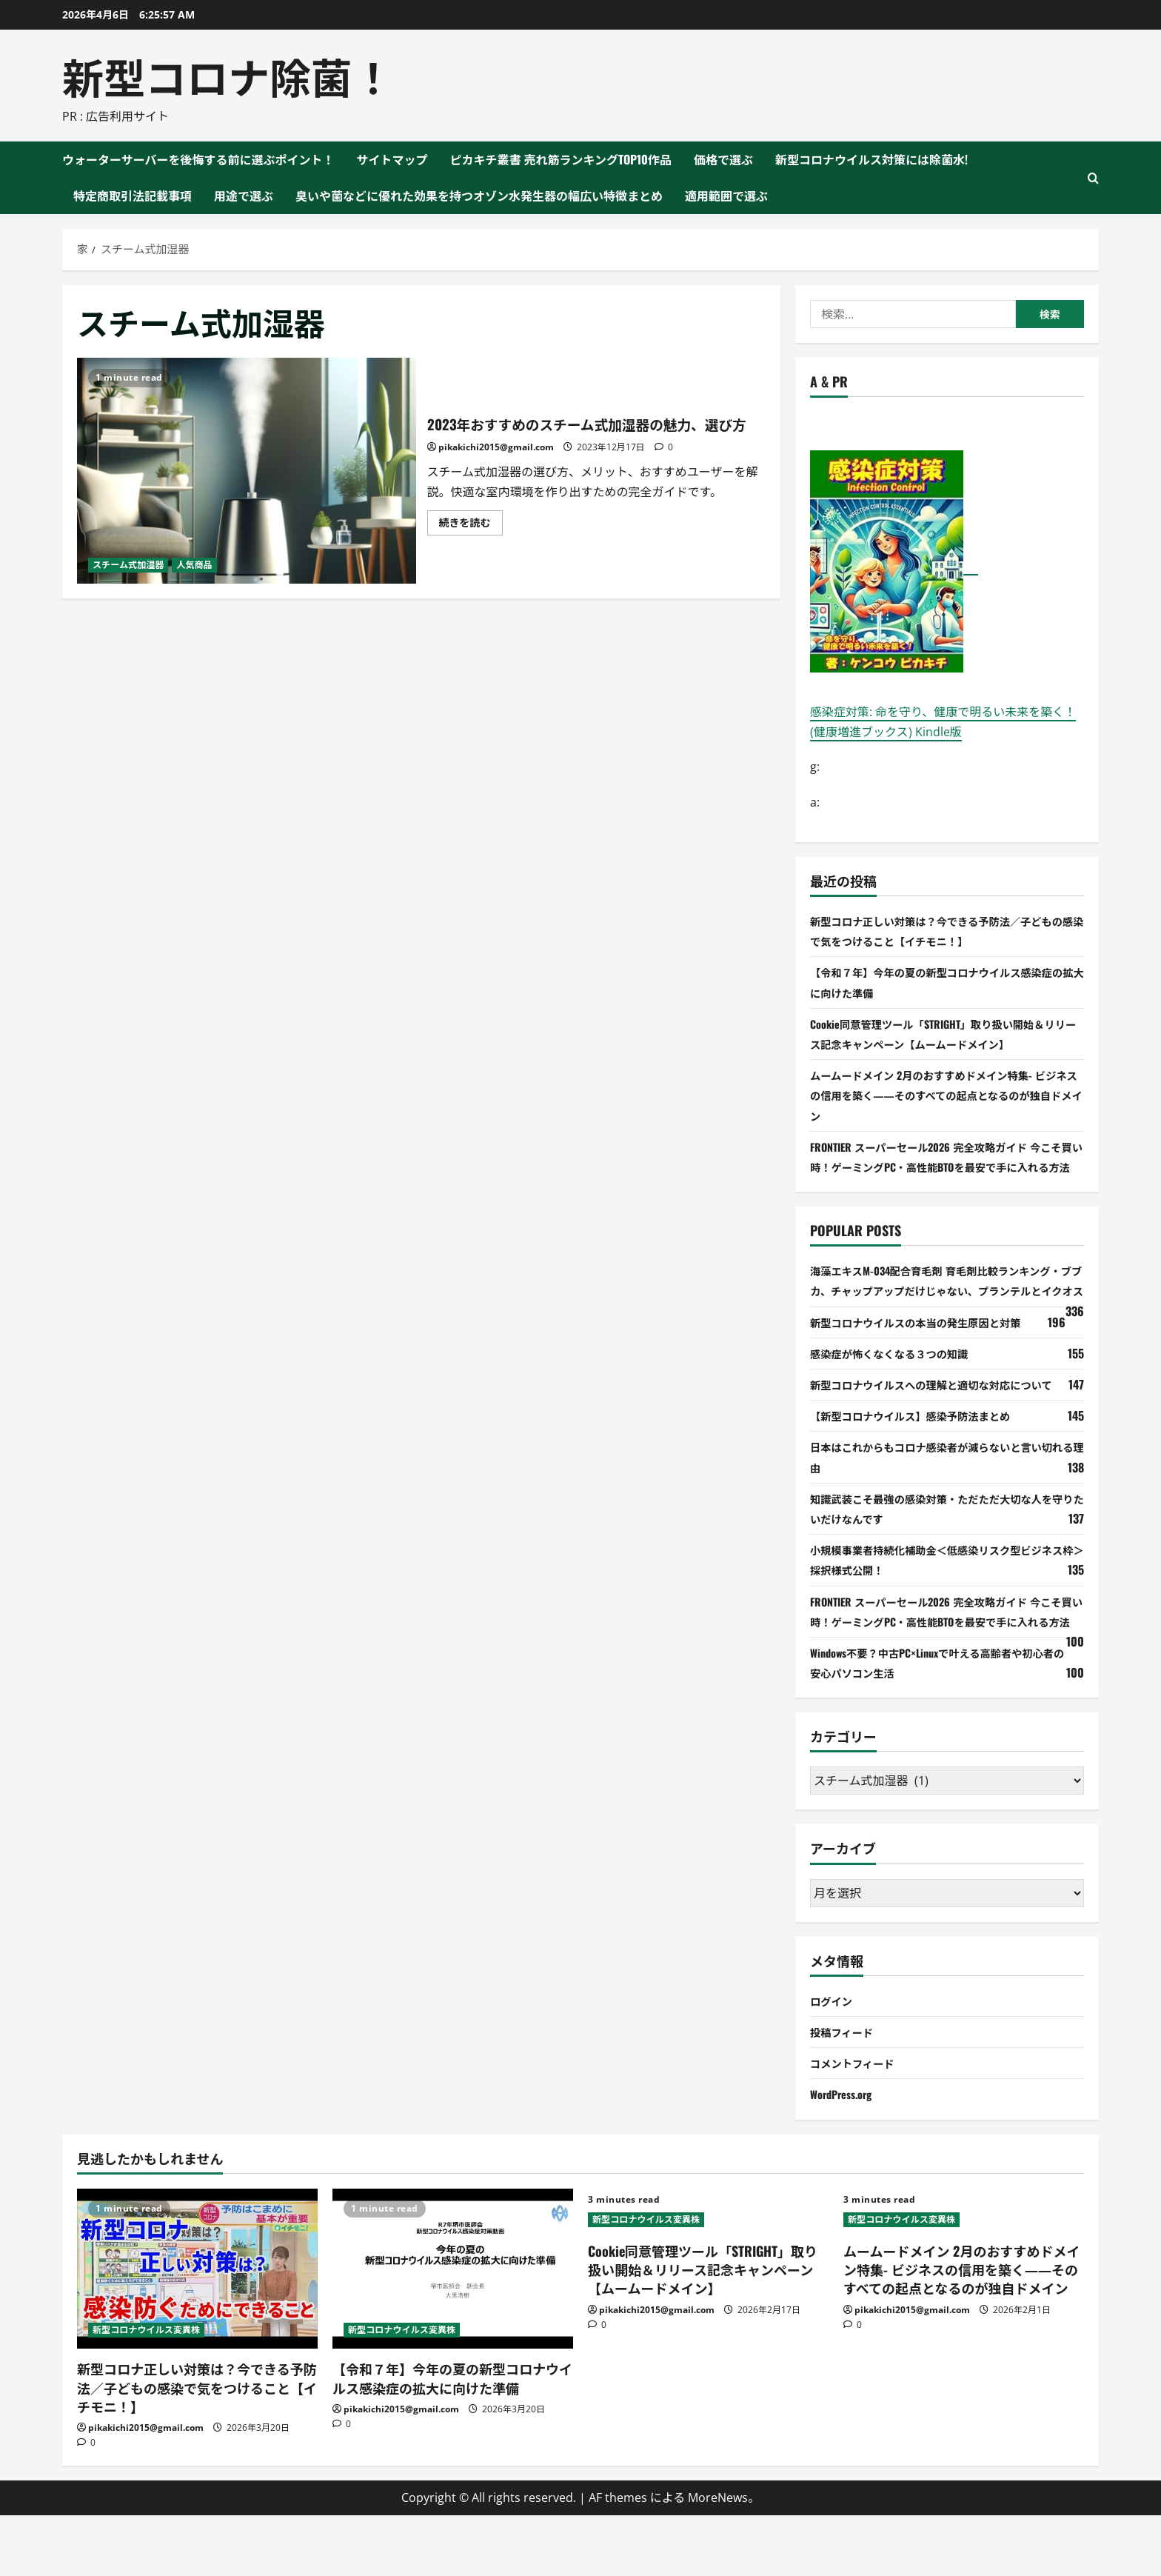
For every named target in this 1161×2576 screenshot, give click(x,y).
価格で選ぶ (723, 159)
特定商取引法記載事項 (132, 195)
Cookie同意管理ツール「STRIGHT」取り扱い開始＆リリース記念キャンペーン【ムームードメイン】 (702, 2330)
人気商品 (194, 564)
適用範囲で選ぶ (726, 195)
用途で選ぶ (243, 195)
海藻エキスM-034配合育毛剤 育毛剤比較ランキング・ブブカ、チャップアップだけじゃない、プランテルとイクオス (946, 1310)
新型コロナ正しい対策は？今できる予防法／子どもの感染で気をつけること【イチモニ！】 (197, 2448)
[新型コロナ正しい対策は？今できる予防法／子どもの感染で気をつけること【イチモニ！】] (197, 2329)
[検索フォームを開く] (1093, 178)
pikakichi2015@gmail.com (496, 459)
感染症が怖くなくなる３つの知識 (899, 1393)
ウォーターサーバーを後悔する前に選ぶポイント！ (198, 159)
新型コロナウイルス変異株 (146, 2390)
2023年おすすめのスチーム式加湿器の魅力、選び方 (246, 471)
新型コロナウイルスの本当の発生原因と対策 (928, 1362)
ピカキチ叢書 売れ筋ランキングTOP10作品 (561, 159)
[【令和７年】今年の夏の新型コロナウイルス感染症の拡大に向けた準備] (452, 2329)
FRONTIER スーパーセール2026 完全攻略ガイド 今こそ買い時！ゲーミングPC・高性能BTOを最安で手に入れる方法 (945, 1166)
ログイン (833, 2060)
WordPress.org (845, 2154)
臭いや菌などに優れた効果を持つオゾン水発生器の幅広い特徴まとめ (479, 195)
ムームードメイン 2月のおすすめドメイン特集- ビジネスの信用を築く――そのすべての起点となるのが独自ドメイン (945, 1095)
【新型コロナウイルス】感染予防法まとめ (922, 1456)
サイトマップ (392, 159)
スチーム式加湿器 (128, 564)
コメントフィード (857, 2123)
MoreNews (718, 2557)
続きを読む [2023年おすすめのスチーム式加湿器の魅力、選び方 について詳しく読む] (471, 537)
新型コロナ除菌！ (228, 75)
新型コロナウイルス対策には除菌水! (871, 159)
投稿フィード (845, 2092)
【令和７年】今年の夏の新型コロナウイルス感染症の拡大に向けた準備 (452, 2438)
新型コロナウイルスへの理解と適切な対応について (946, 1424)
